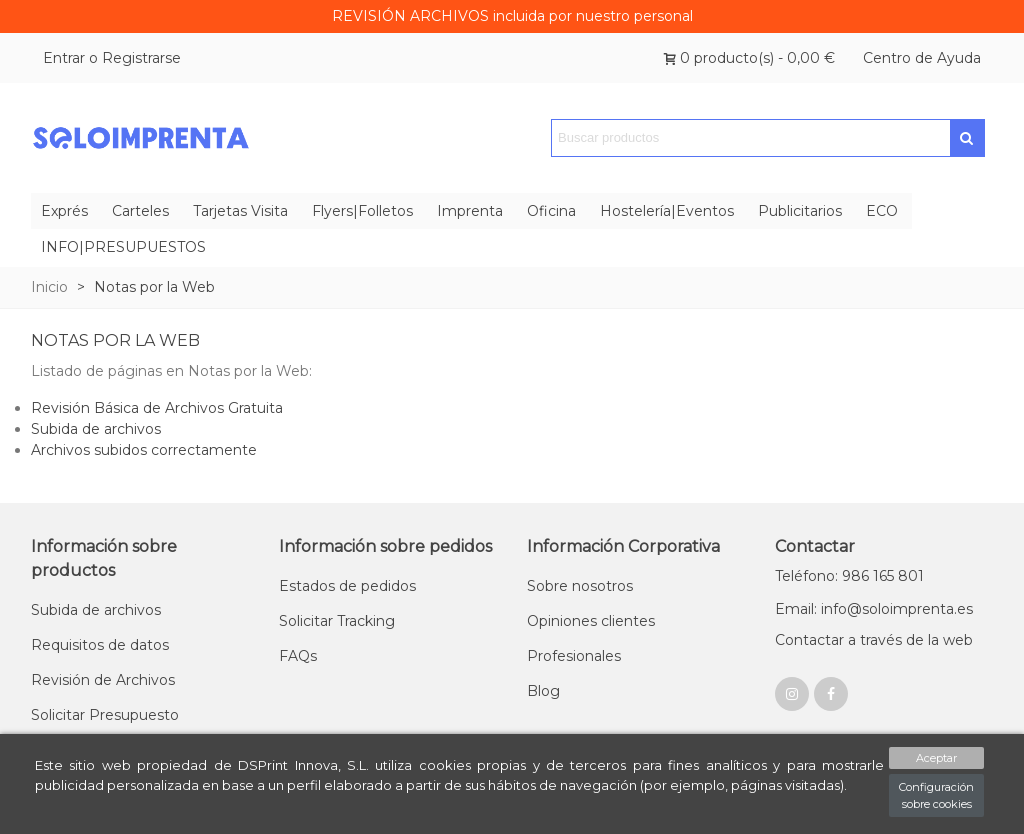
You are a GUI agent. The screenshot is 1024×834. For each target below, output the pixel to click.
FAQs (298, 656)
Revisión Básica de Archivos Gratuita (157, 408)
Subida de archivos (96, 429)
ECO (882, 211)
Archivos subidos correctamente (144, 450)
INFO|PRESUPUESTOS (123, 247)
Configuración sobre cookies (936, 795)
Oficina (551, 211)
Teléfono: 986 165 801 (849, 576)
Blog (543, 691)
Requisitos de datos (100, 645)
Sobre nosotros (580, 586)
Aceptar (936, 758)
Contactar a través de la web (874, 640)
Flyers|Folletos (362, 211)
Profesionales (574, 656)
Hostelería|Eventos (667, 211)
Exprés (64, 211)
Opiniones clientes (591, 621)
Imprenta (470, 211)
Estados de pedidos (347, 586)
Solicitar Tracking (337, 621)
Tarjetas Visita (240, 211)
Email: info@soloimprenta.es (874, 609)
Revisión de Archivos (103, 680)
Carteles (140, 211)
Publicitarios (800, 211)
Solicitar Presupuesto (105, 715)
